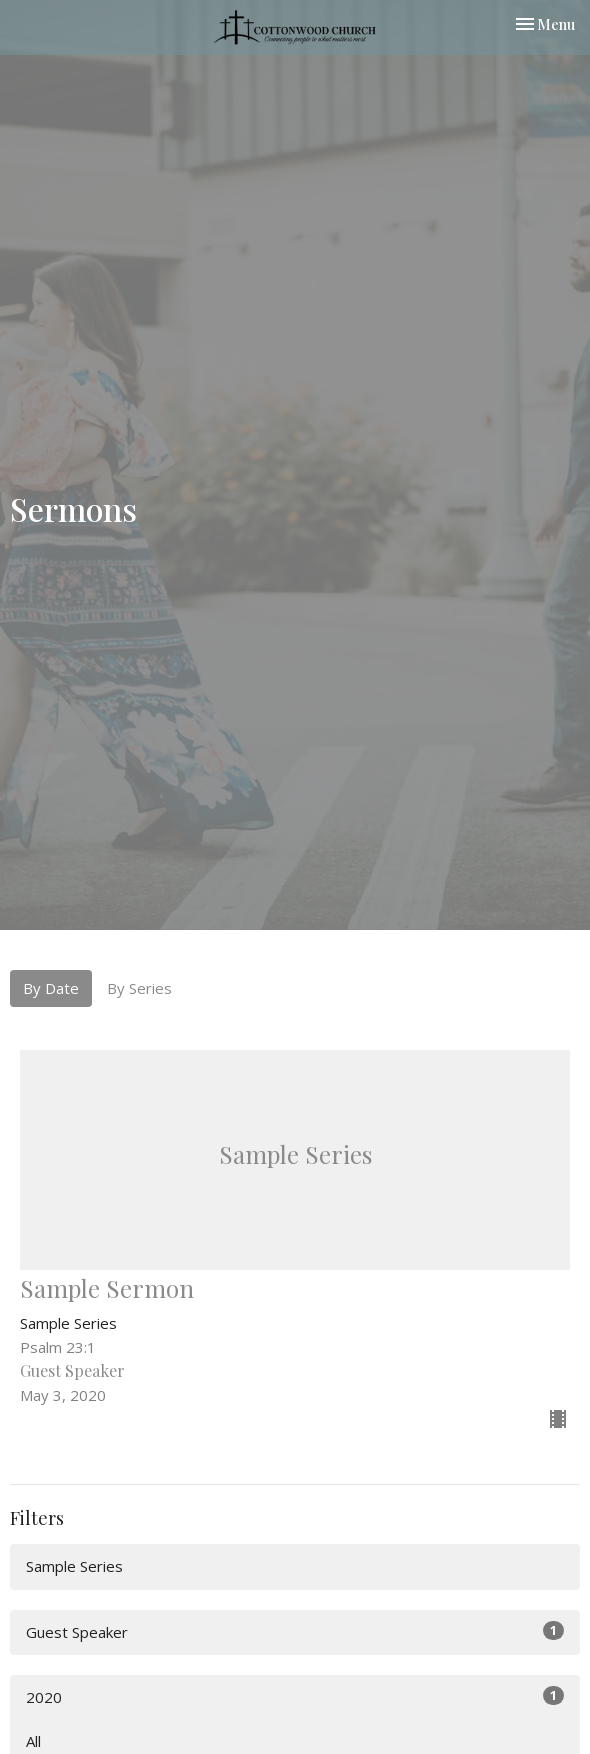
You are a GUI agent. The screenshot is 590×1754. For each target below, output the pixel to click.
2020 (295, 1696)
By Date (51, 988)
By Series (139, 988)
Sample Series (74, 1566)
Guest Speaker (295, 1631)
